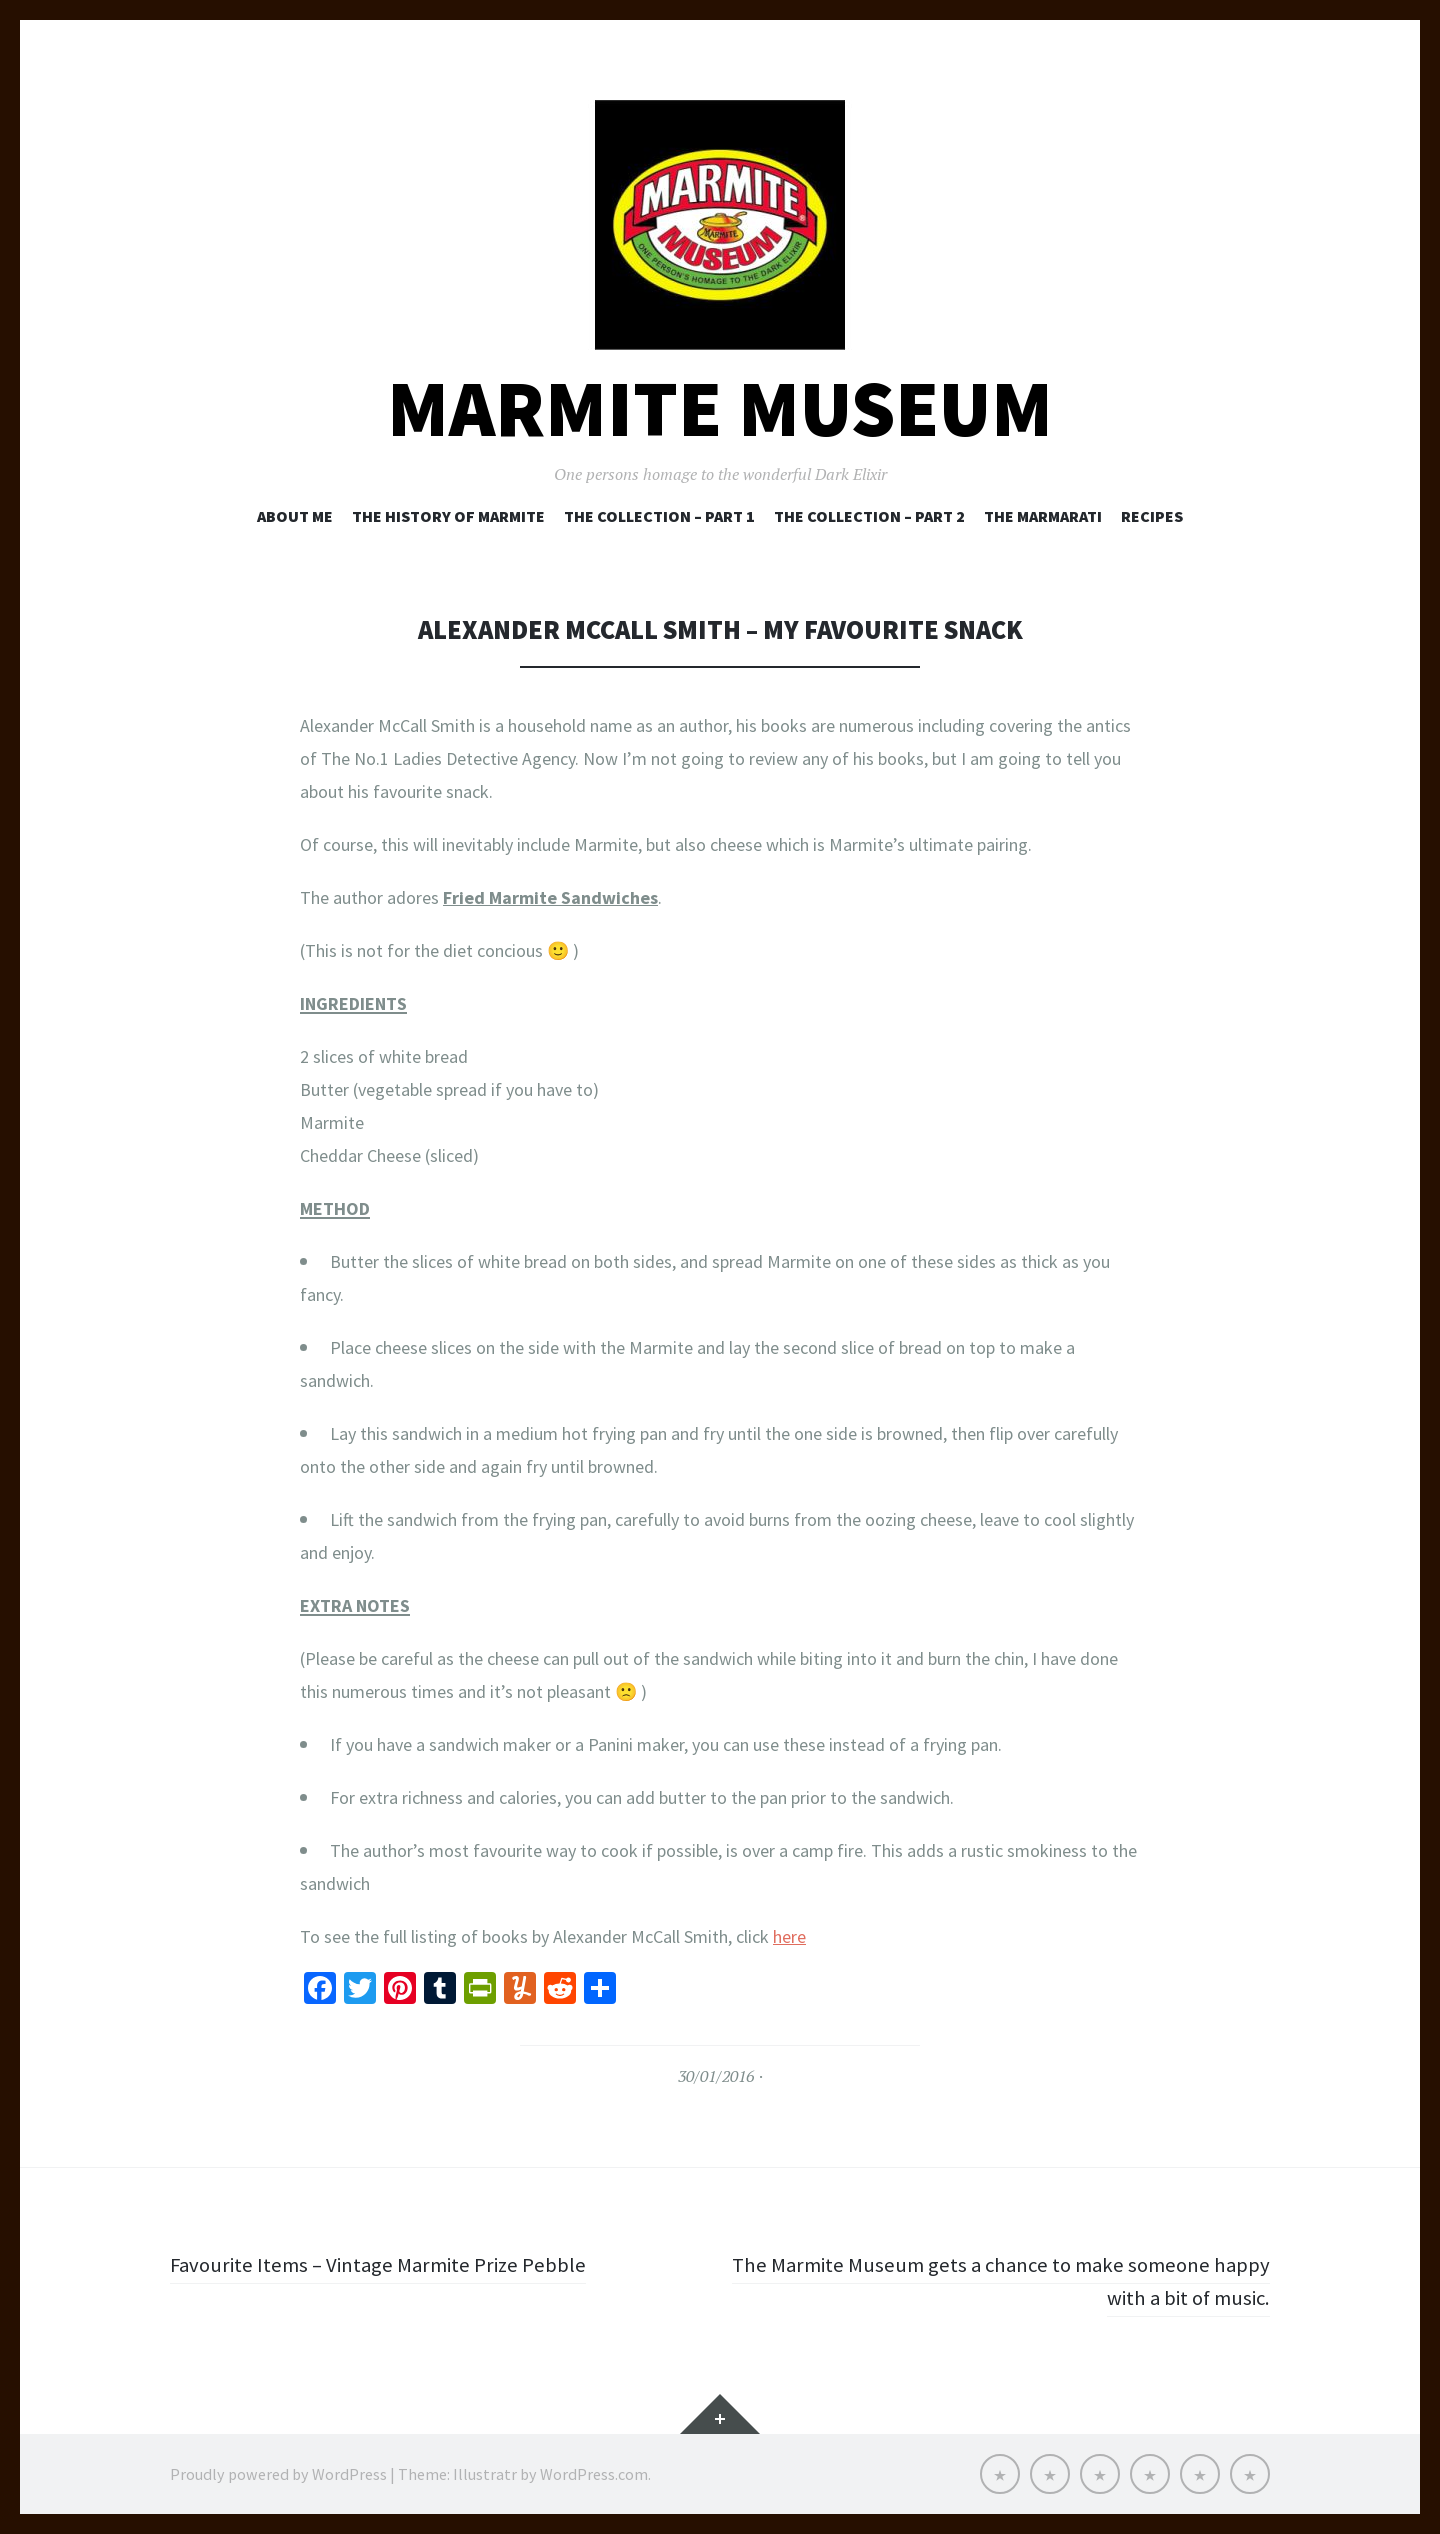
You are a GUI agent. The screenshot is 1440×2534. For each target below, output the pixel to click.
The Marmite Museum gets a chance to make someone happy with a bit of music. (1020, 2280)
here (789, 1936)
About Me (295, 516)
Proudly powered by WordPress (278, 2474)
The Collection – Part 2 (869, 516)
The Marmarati (1043, 516)
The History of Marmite (448, 516)
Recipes (1152, 516)
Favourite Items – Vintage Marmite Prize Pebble (386, 2264)
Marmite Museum (720, 408)
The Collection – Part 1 (659, 516)
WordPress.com (594, 2474)
